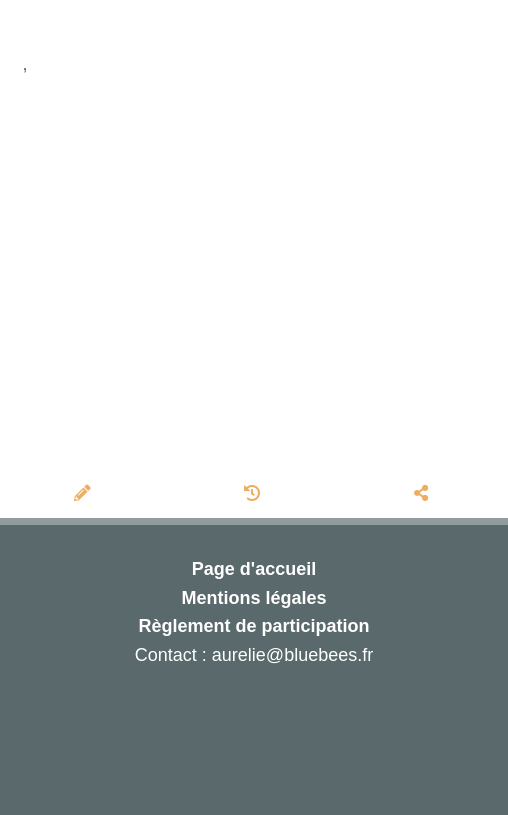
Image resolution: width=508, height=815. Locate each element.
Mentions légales (253, 598)
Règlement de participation (253, 626)
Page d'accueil (254, 569)
